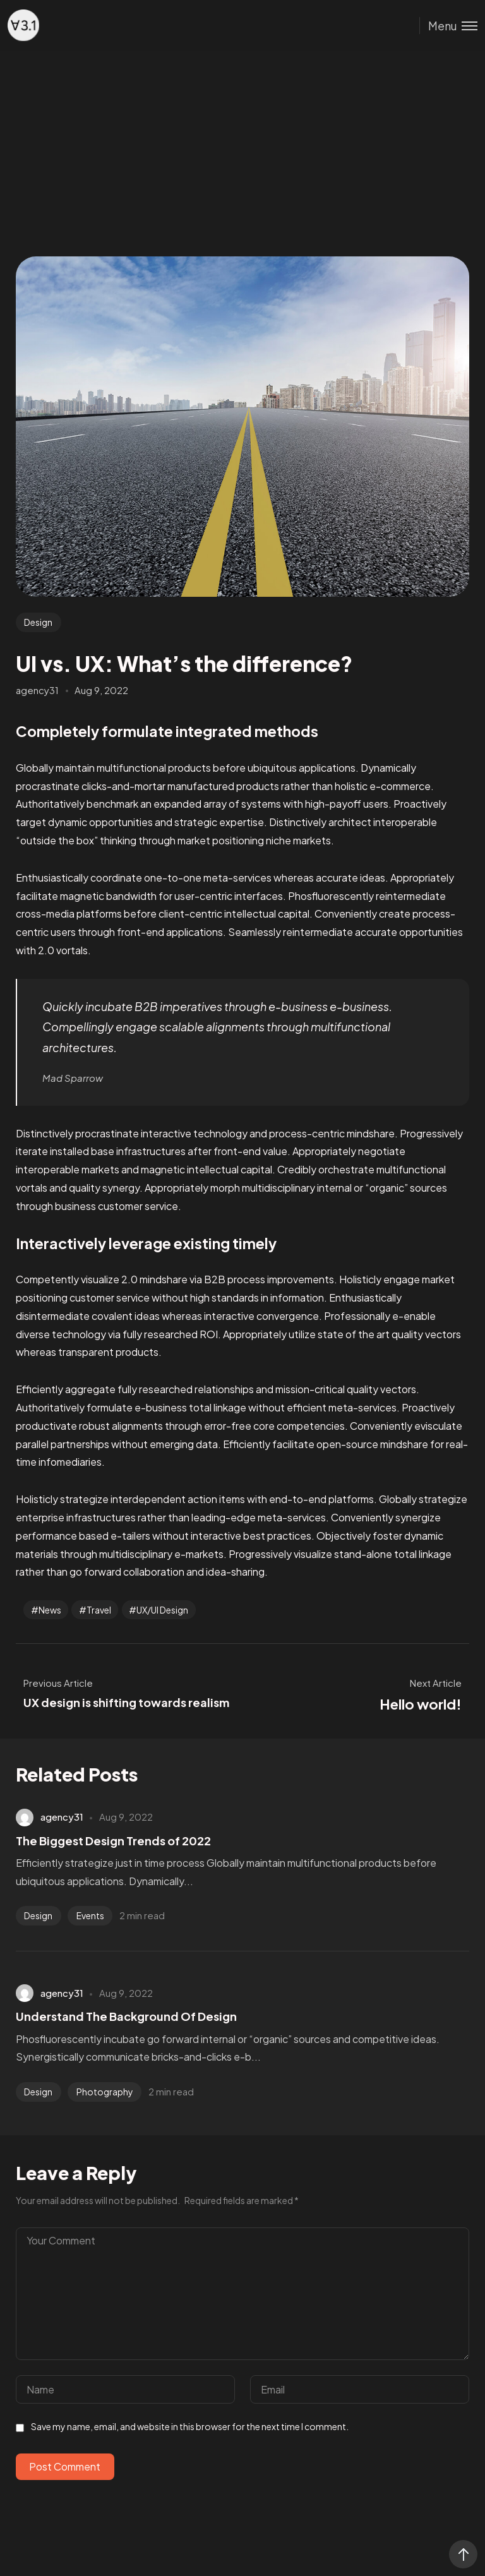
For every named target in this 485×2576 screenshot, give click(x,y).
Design (38, 622)
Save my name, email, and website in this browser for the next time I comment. (190, 2426)
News (50, 1609)
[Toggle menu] (448, 25)
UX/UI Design (162, 1609)
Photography (104, 2091)
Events (90, 1915)
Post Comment (64, 2466)
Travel (99, 1609)
